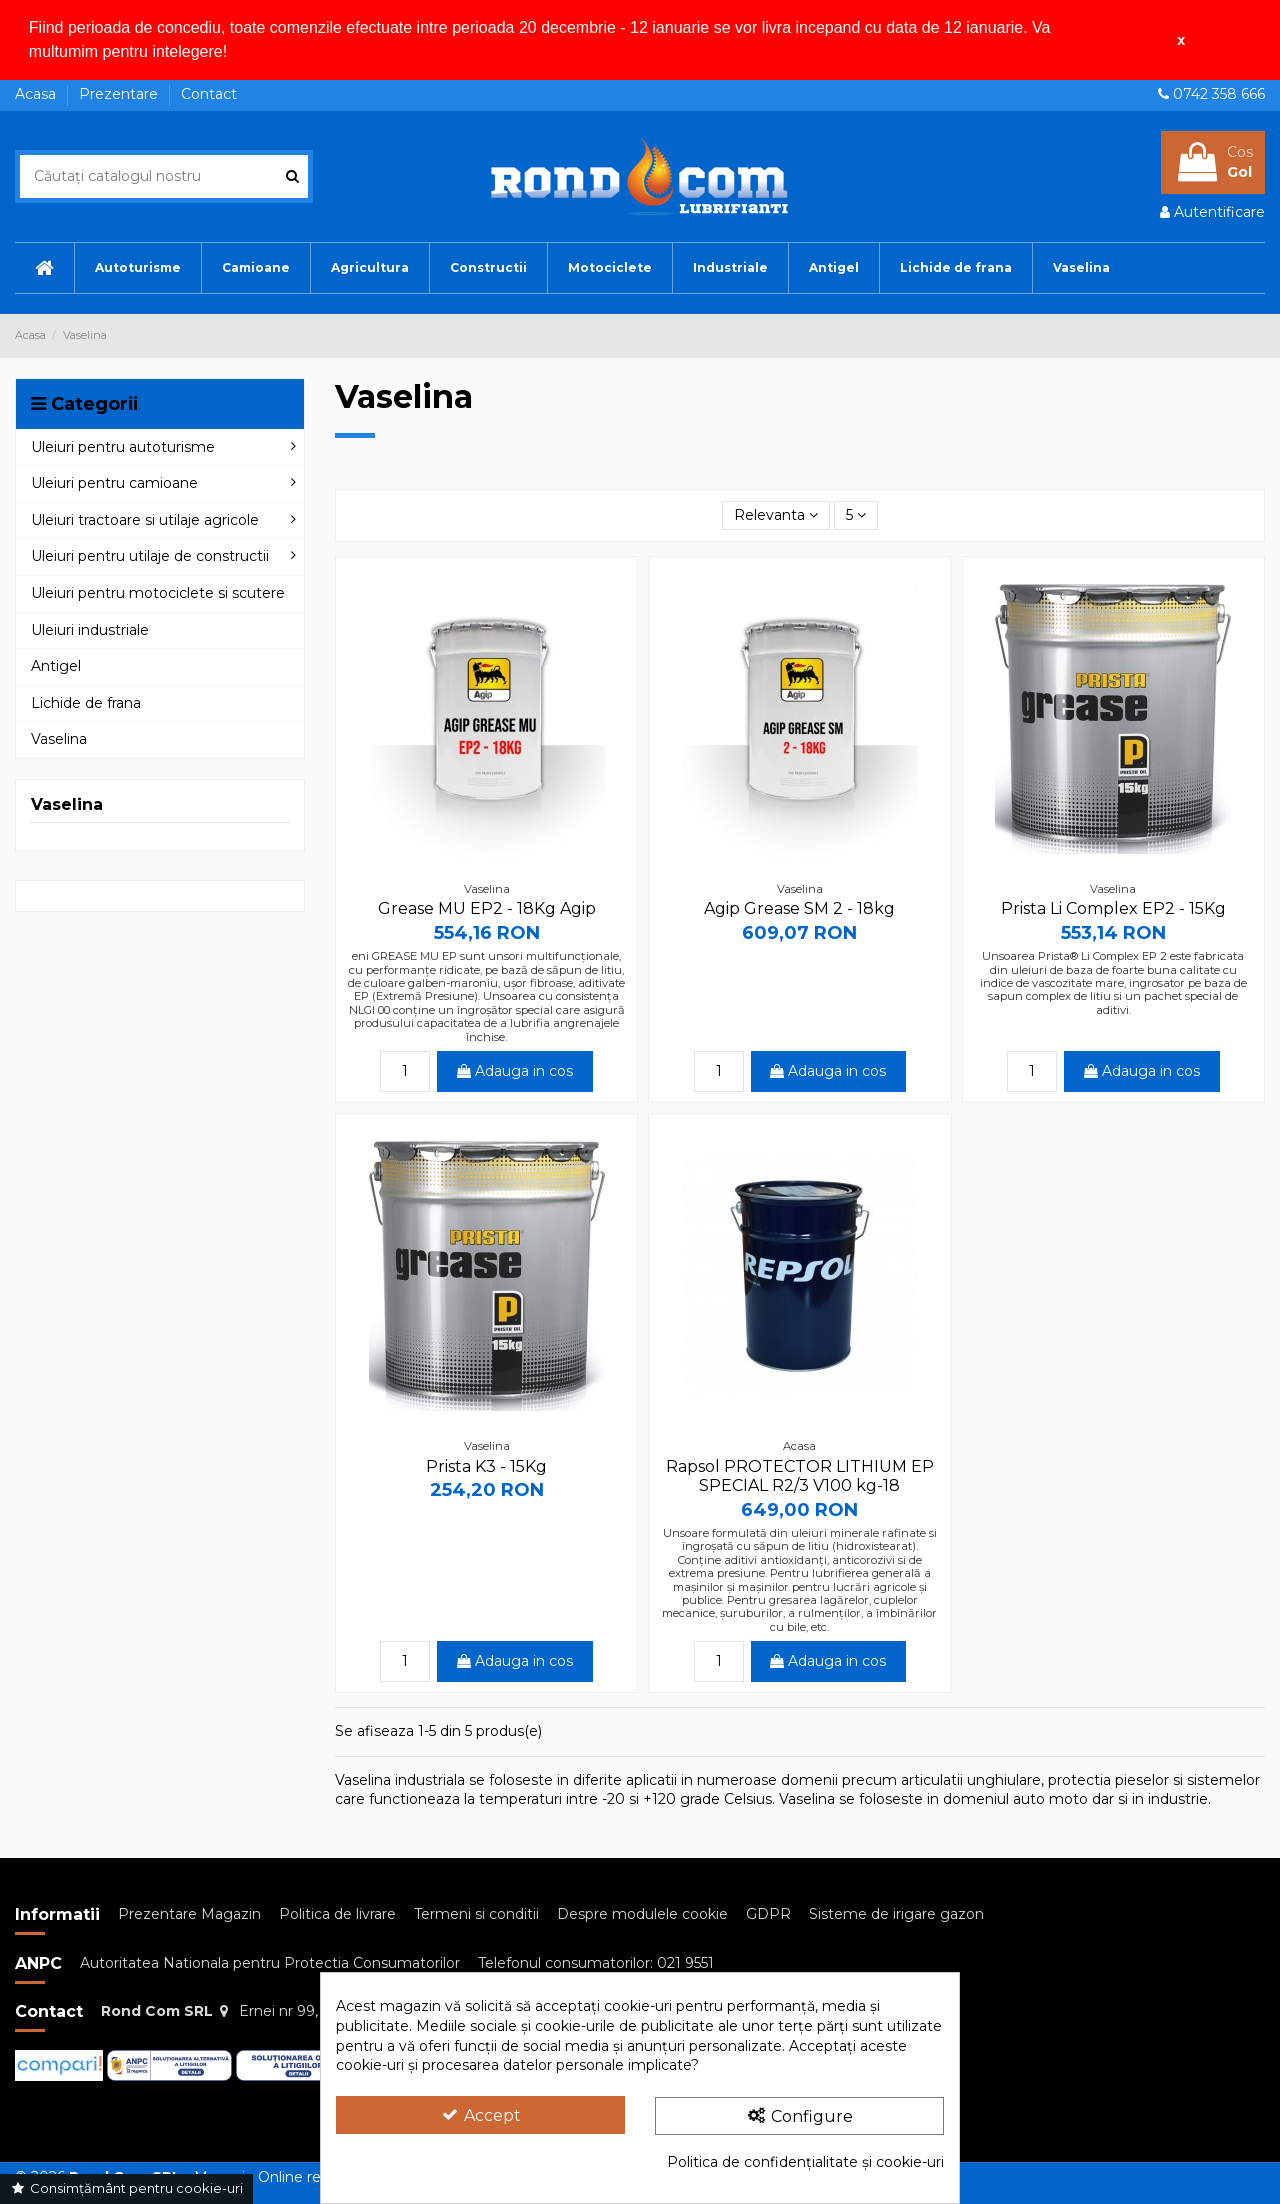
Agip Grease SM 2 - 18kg (799, 908)
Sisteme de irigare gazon (896, 1914)
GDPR (768, 1914)
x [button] (1181, 40)
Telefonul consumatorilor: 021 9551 (596, 1963)
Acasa (37, 94)
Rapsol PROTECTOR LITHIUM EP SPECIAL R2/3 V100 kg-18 (800, 1475)
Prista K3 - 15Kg (486, 1465)
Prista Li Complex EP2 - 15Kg (1113, 908)
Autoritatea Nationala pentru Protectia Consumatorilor (270, 1963)
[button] (235, 54)
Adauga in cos (515, 1071)
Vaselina (67, 804)
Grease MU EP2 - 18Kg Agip (487, 908)
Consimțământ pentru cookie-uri (126, 2188)
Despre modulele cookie (642, 1914)
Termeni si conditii (476, 1914)
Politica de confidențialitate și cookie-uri (805, 2162)
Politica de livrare (337, 1914)
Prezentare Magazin (189, 1914)
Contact (209, 94)
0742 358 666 (1219, 94)
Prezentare (120, 94)
